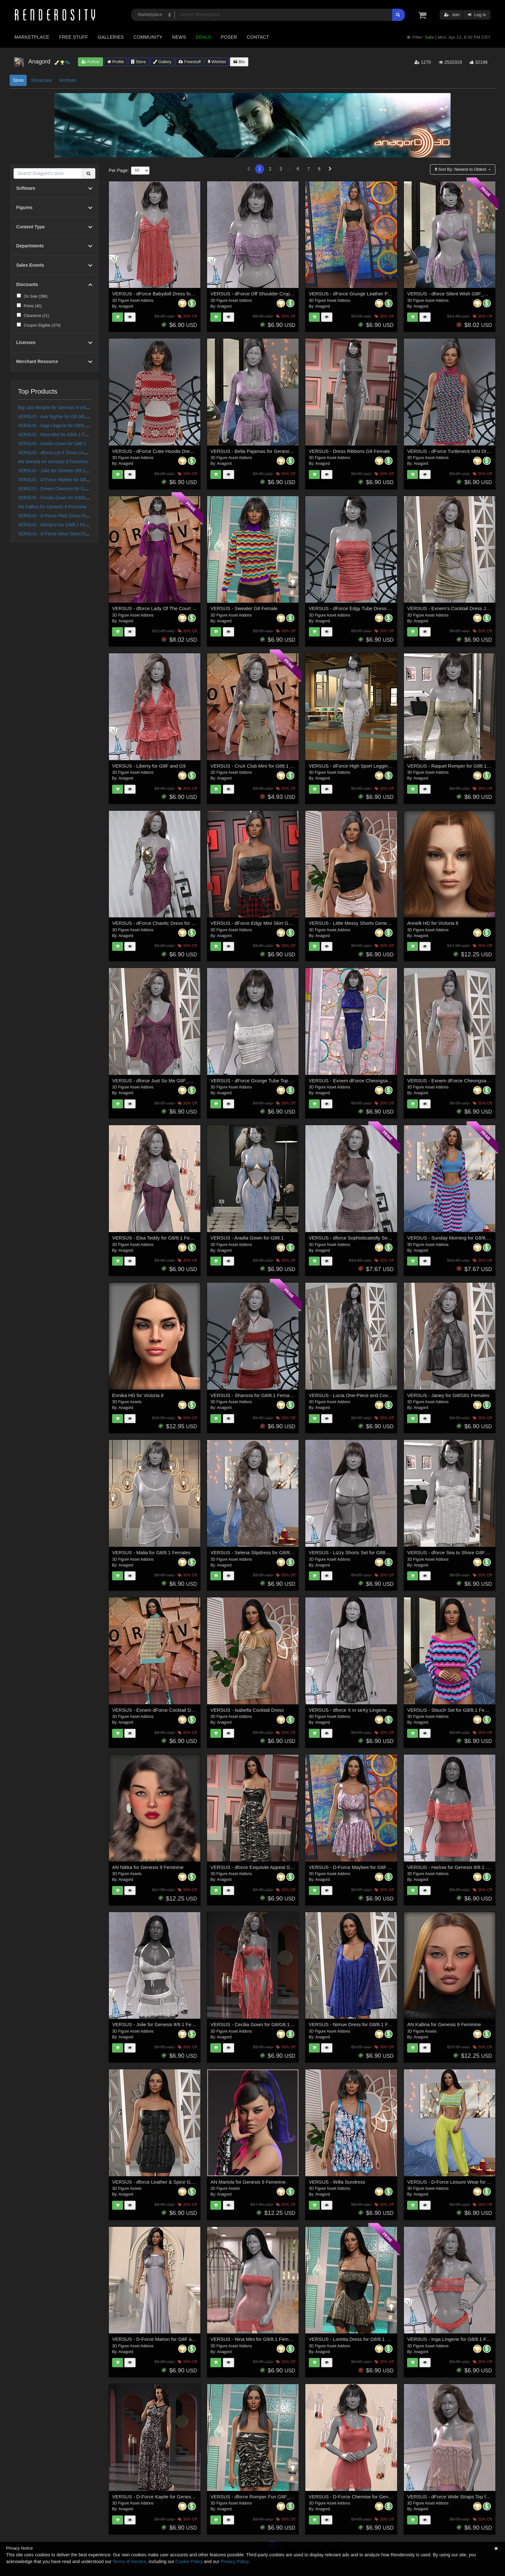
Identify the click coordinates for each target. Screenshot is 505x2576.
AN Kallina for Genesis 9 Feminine (52, 506)
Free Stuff (73, 37)
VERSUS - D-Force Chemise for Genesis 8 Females (365, 2496)
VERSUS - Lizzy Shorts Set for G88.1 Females (359, 1552)
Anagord (126, 306)
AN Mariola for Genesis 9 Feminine (53, 461)
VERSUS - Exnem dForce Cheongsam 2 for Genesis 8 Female (376, 1080)
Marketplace (31, 37)
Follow (90, 61)
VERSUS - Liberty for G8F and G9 (149, 766)
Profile (115, 61)
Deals (203, 37)
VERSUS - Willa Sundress (337, 2182)
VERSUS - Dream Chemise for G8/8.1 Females (65, 488)
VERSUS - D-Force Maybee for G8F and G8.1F (360, 1867)
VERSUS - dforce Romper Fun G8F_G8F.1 (256, 2496)
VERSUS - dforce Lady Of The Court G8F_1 (159, 608)
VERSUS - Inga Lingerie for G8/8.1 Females (62, 425)
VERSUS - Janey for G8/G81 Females (448, 1395)
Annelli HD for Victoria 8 (432, 923)
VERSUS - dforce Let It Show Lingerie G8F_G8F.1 (68, 452)
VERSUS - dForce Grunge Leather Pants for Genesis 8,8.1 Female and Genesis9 (396, 293)
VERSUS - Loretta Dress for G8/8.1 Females (357, 2339)
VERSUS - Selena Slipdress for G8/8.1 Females (261, 1552)
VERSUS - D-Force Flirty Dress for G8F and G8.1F (69, 515)
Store (138, 61)
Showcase (41, 80)
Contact (258, 37)
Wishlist (217, 61)
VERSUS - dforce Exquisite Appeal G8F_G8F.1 (260, 1867)
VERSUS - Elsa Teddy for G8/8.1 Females (157, 1237)
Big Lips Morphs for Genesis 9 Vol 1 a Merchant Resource (76, 407)
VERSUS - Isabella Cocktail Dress (247, 1710)
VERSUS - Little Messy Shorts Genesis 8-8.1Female (365, 923)
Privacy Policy (234, 2561)
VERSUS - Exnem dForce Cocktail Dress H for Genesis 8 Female (182, 1710)
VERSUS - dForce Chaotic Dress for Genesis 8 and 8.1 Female (180, 923)
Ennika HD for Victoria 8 (138, 1395)
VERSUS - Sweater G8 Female (243, 608)
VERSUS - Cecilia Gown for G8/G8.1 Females (64, 497)
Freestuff (189, 61)
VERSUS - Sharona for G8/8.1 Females (252, 1395)
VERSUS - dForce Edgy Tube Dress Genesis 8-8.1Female (371, 608)
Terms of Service (129, 2561)
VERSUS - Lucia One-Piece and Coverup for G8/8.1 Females (375, 1395)
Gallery (162, 61)
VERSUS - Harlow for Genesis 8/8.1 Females (455, 1867)
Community (148, 37)
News (179, 37)
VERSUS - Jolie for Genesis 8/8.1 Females (61, 470)
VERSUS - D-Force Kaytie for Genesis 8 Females (165, 2496)
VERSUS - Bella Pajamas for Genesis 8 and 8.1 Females (271, 451)
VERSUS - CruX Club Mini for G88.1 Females (259, 766)
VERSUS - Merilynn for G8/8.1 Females (58, 524)
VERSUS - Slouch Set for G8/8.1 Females (452, 1710)
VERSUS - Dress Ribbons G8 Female (349, 451)
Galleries (111, 37)
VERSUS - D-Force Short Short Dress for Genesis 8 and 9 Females (85, 533)
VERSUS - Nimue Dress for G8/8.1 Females (356, 2024)
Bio (238, 61)
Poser (229, 37)
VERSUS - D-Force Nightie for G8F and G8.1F (64, 479)
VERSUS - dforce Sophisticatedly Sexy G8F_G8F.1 (364, 1237)
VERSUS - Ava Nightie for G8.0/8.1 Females (62, 416)
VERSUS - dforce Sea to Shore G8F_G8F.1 (453, 1552)
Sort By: (461, 169)
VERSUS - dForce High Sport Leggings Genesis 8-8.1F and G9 (377, 766)
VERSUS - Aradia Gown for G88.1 (52, 443)
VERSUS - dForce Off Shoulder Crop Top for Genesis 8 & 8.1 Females (285, 293)
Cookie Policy (189, 2561)
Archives (68, 80)
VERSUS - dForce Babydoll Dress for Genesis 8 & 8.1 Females (180, 293)
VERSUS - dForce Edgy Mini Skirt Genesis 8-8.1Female (270, 923)
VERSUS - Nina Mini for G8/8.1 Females (58, 434)
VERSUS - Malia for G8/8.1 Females (151, 1552)
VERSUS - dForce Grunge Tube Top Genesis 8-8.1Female (273, 1080)
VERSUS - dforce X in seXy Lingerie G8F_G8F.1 (361, 1710)
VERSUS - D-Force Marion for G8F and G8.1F (162, 2339)
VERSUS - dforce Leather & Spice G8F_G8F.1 (162, 2182)
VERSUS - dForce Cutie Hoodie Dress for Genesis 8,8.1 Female (181, 451)
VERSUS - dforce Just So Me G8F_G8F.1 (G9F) (163, 1080)
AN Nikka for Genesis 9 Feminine (148, 1867)
